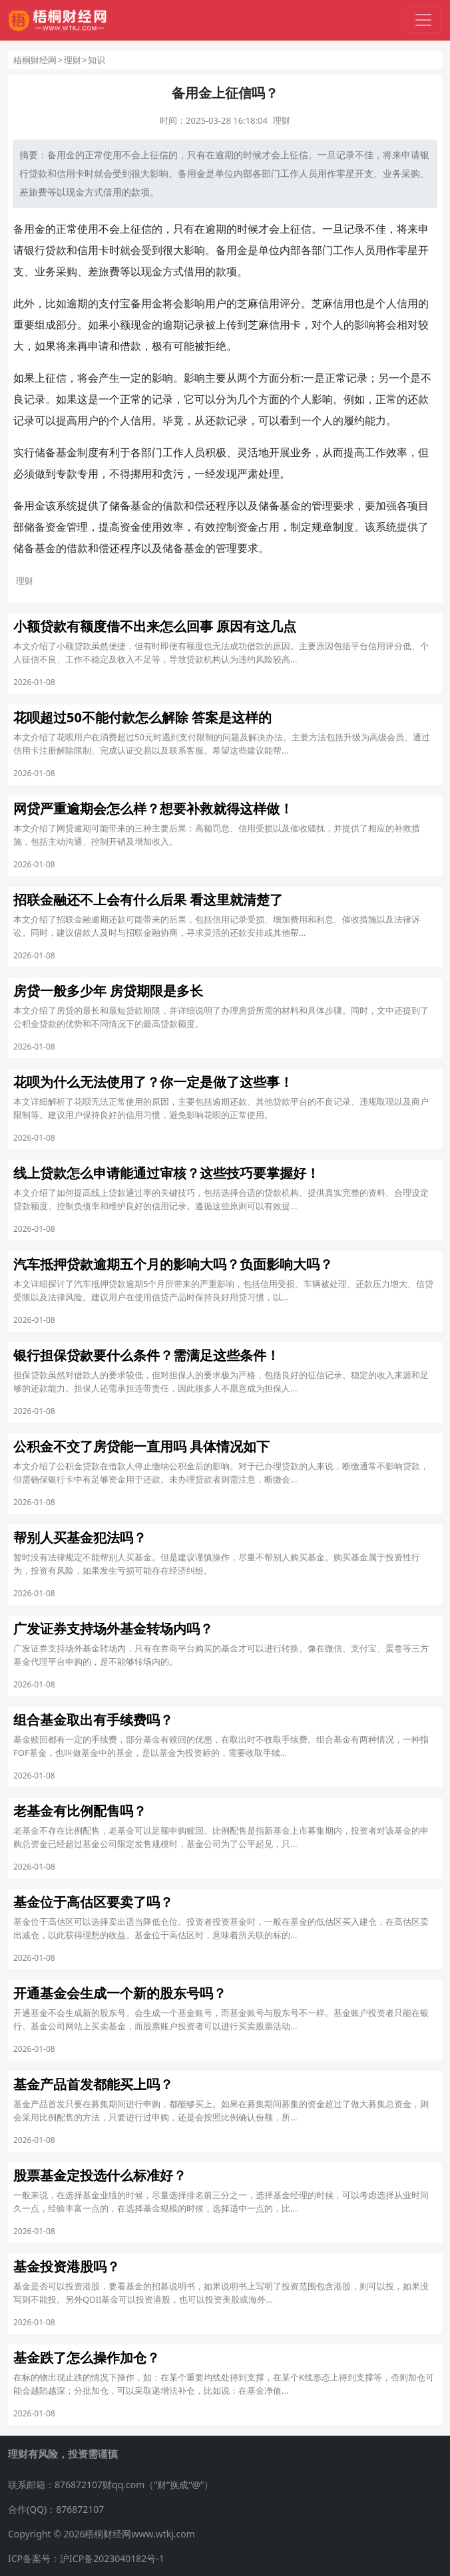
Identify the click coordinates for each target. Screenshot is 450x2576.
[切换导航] (423, 20)
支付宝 (114, 303)
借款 (130, 346)
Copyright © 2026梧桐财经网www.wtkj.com (101, 2533)
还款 (418, 399)
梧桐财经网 (35, 60)
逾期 (224, 154)
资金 (56, 526)
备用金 (61, 154)
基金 (66, 452)
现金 (75, 192)
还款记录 (226, 420)
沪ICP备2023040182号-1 (112, 2558)
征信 (159, 154)
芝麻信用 (258, 303)
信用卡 (71, 173)
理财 (72, 60)
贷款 (38, 173)
